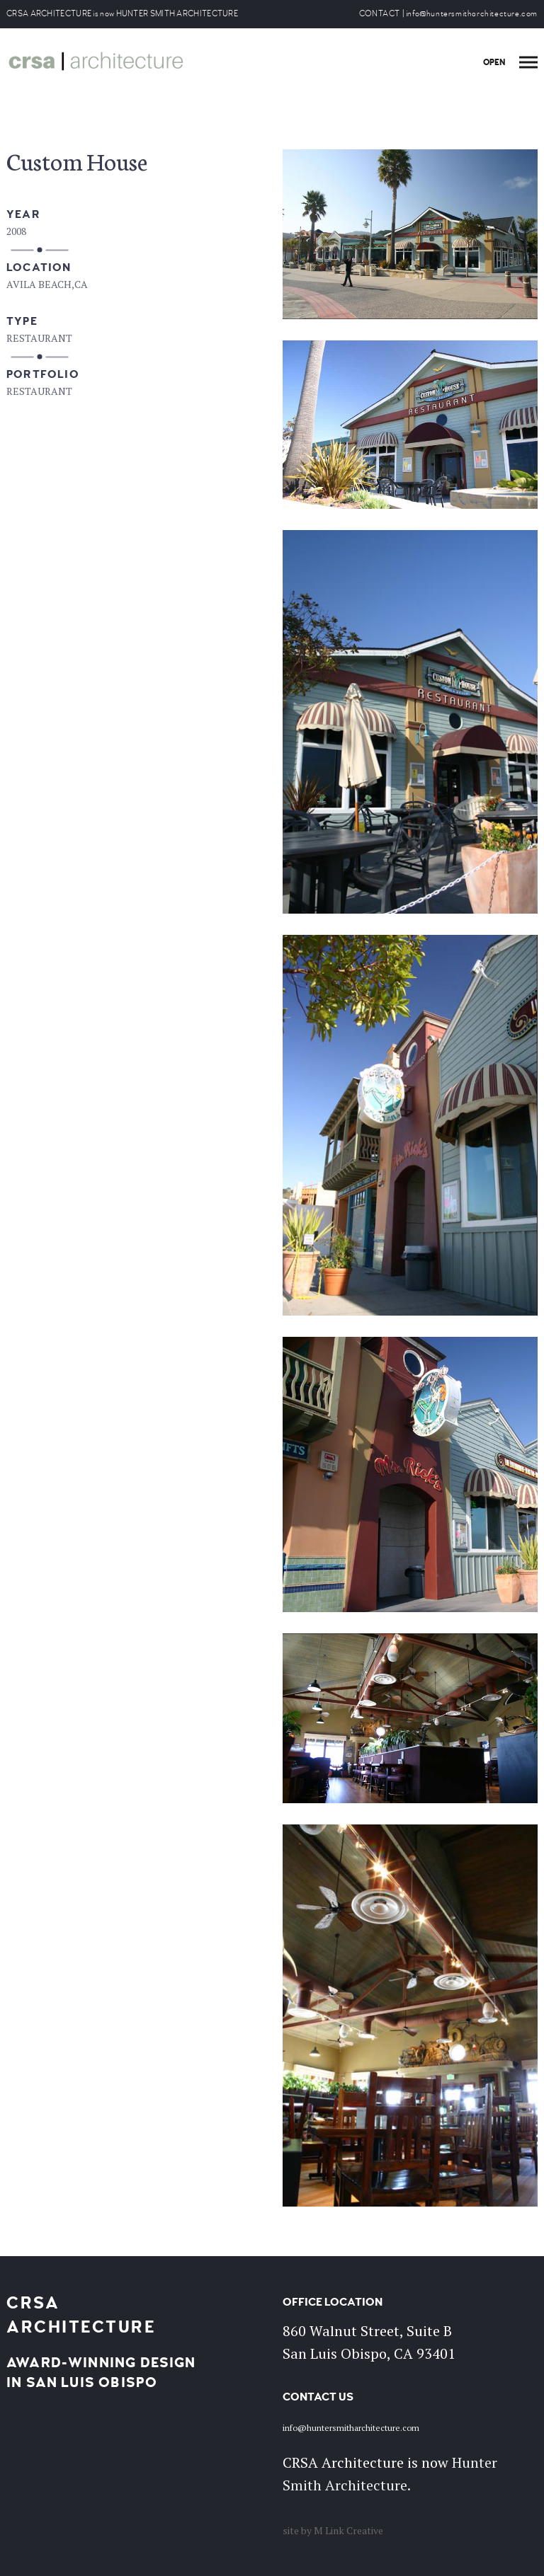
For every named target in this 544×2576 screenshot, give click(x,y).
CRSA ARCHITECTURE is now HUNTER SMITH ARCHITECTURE (122, 13)
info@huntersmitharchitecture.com (351, 2427)
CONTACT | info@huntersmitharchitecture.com (448, 13)
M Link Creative (348, 2530)
